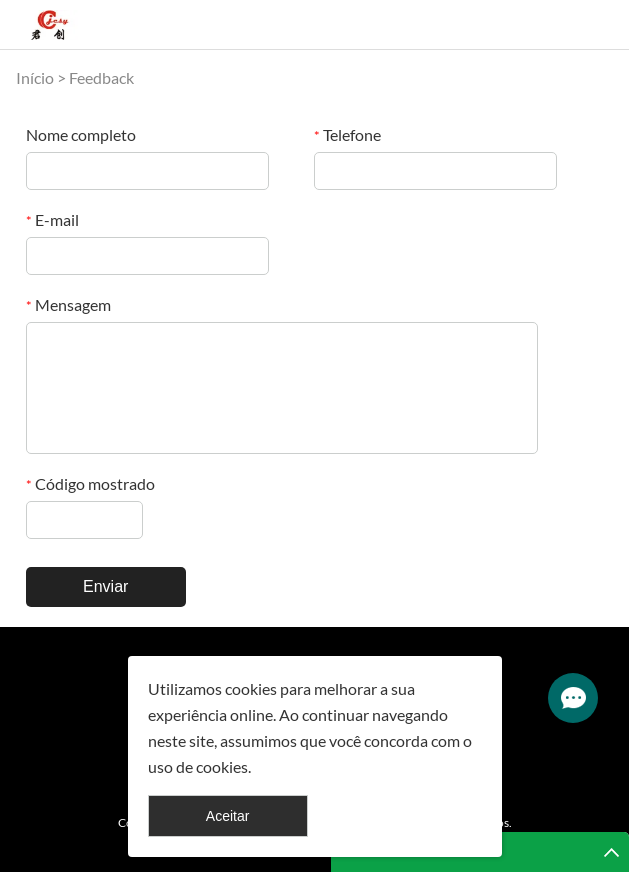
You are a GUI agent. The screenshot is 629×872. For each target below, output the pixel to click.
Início (35, 77)
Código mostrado (90, 483)
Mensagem (68, 304)
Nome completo (81, 134)
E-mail (52, 219)
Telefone (347, 134)
